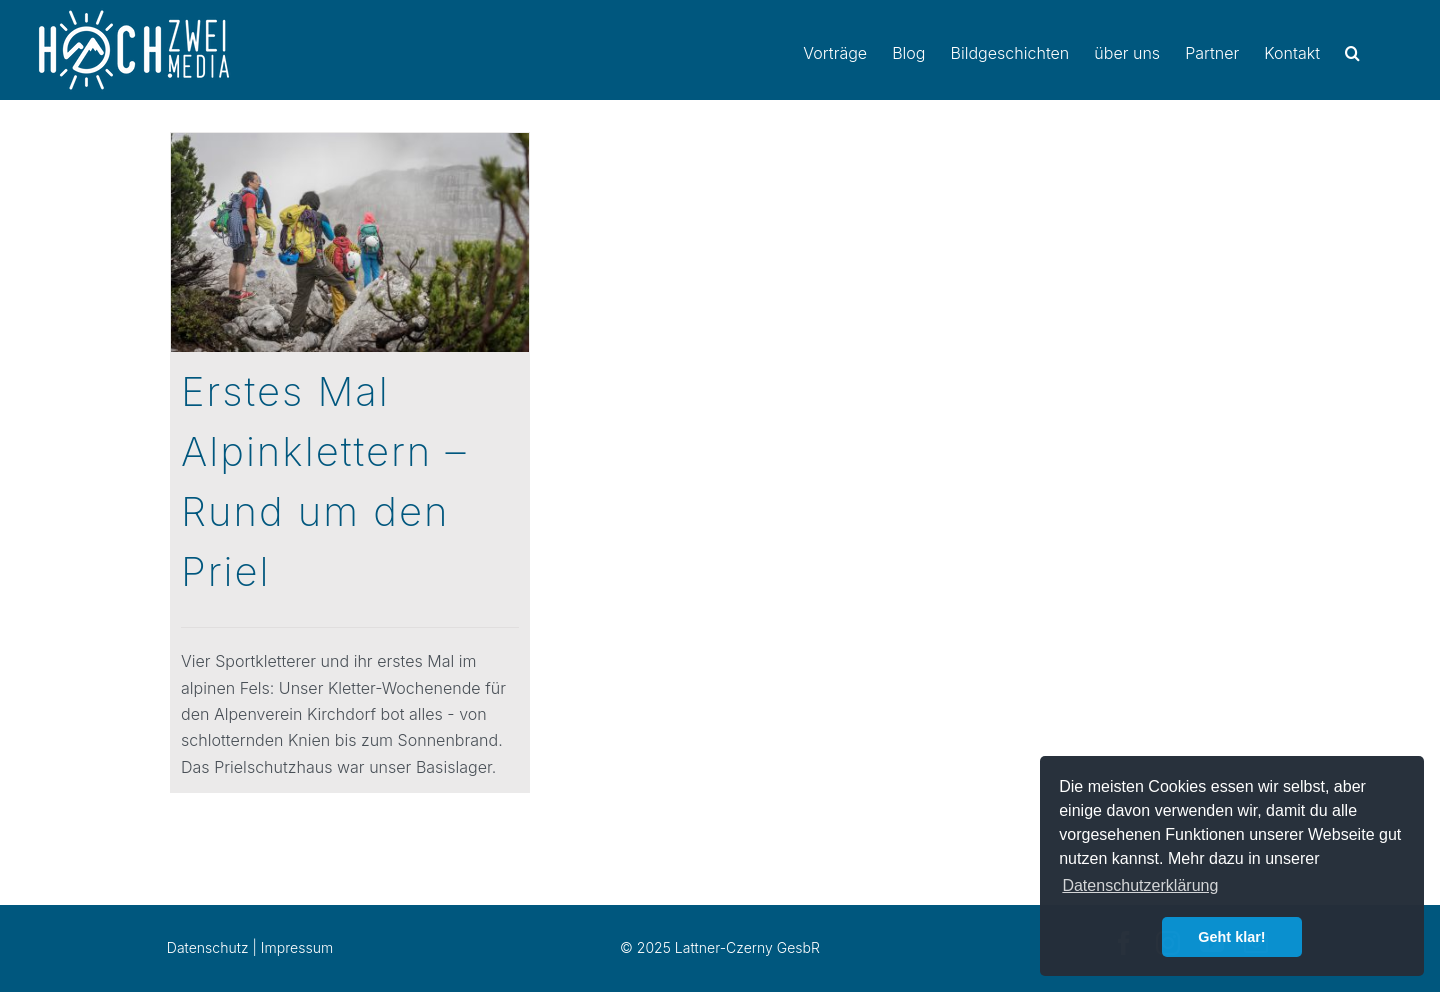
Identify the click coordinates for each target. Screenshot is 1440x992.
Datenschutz (208, 947)
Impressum (297, 947)
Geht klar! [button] (1231, 937)
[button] (1352, 50)
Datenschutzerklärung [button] (1140, 885)
